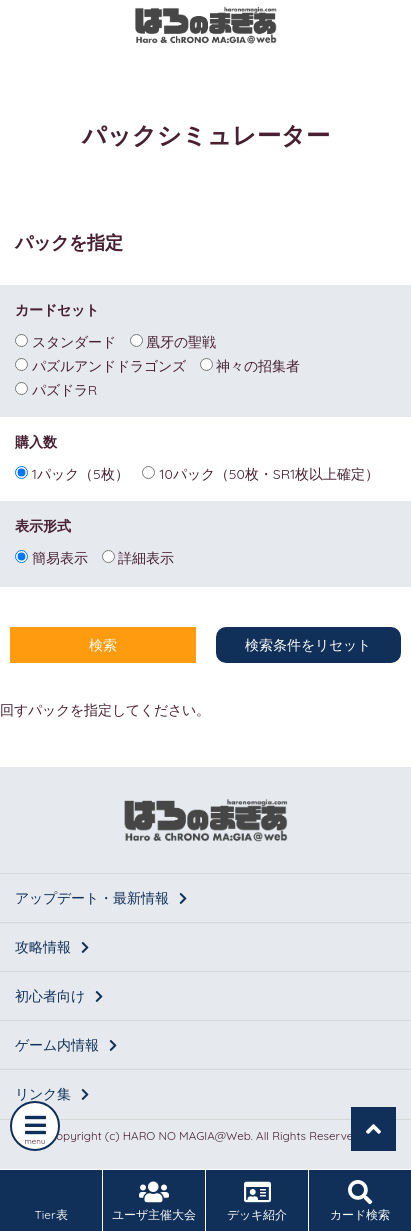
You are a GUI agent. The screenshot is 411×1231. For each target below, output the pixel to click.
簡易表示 (51, 557)
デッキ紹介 (257, 1201)
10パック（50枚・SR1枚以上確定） (260, 473)
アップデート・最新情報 (101, 898)
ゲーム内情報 (66, 1045)
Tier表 (51, 1201)
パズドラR (56, 389)
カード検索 (360, 1201)
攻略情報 (52, 947)
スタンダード (65, 341)
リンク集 (52, 1094)
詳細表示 (138, 557)
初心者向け (59, 996)
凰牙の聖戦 (173, 341)
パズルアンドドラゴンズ (100, 365)
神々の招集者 (250, 365)
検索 (103, 645)
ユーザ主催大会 (154, 1201)
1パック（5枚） (72, 473)
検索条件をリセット (308, 645)
